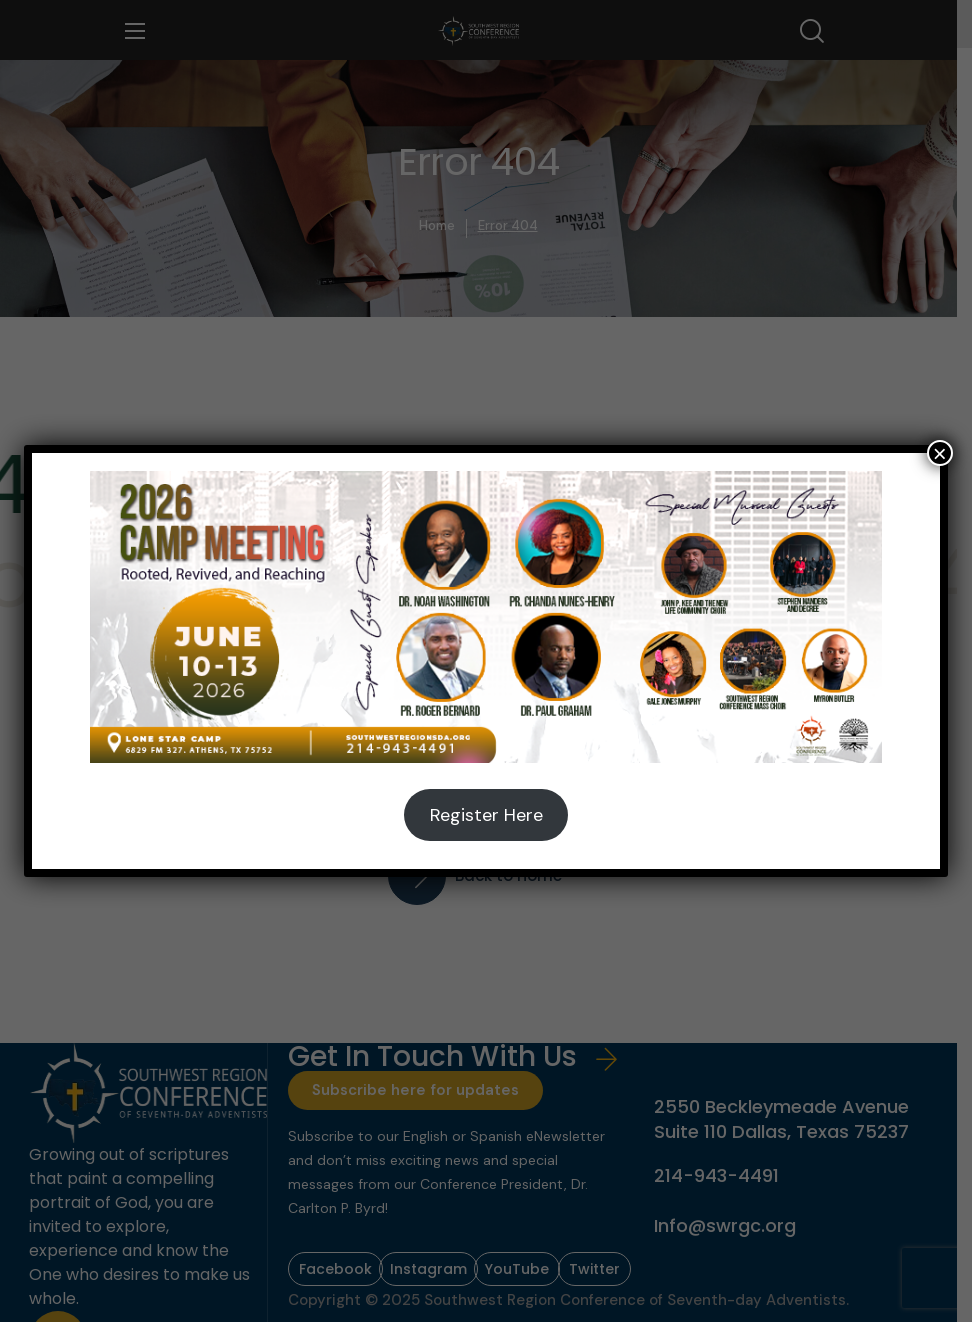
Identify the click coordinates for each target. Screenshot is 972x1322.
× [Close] (940, 453)
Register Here (486, 815)
